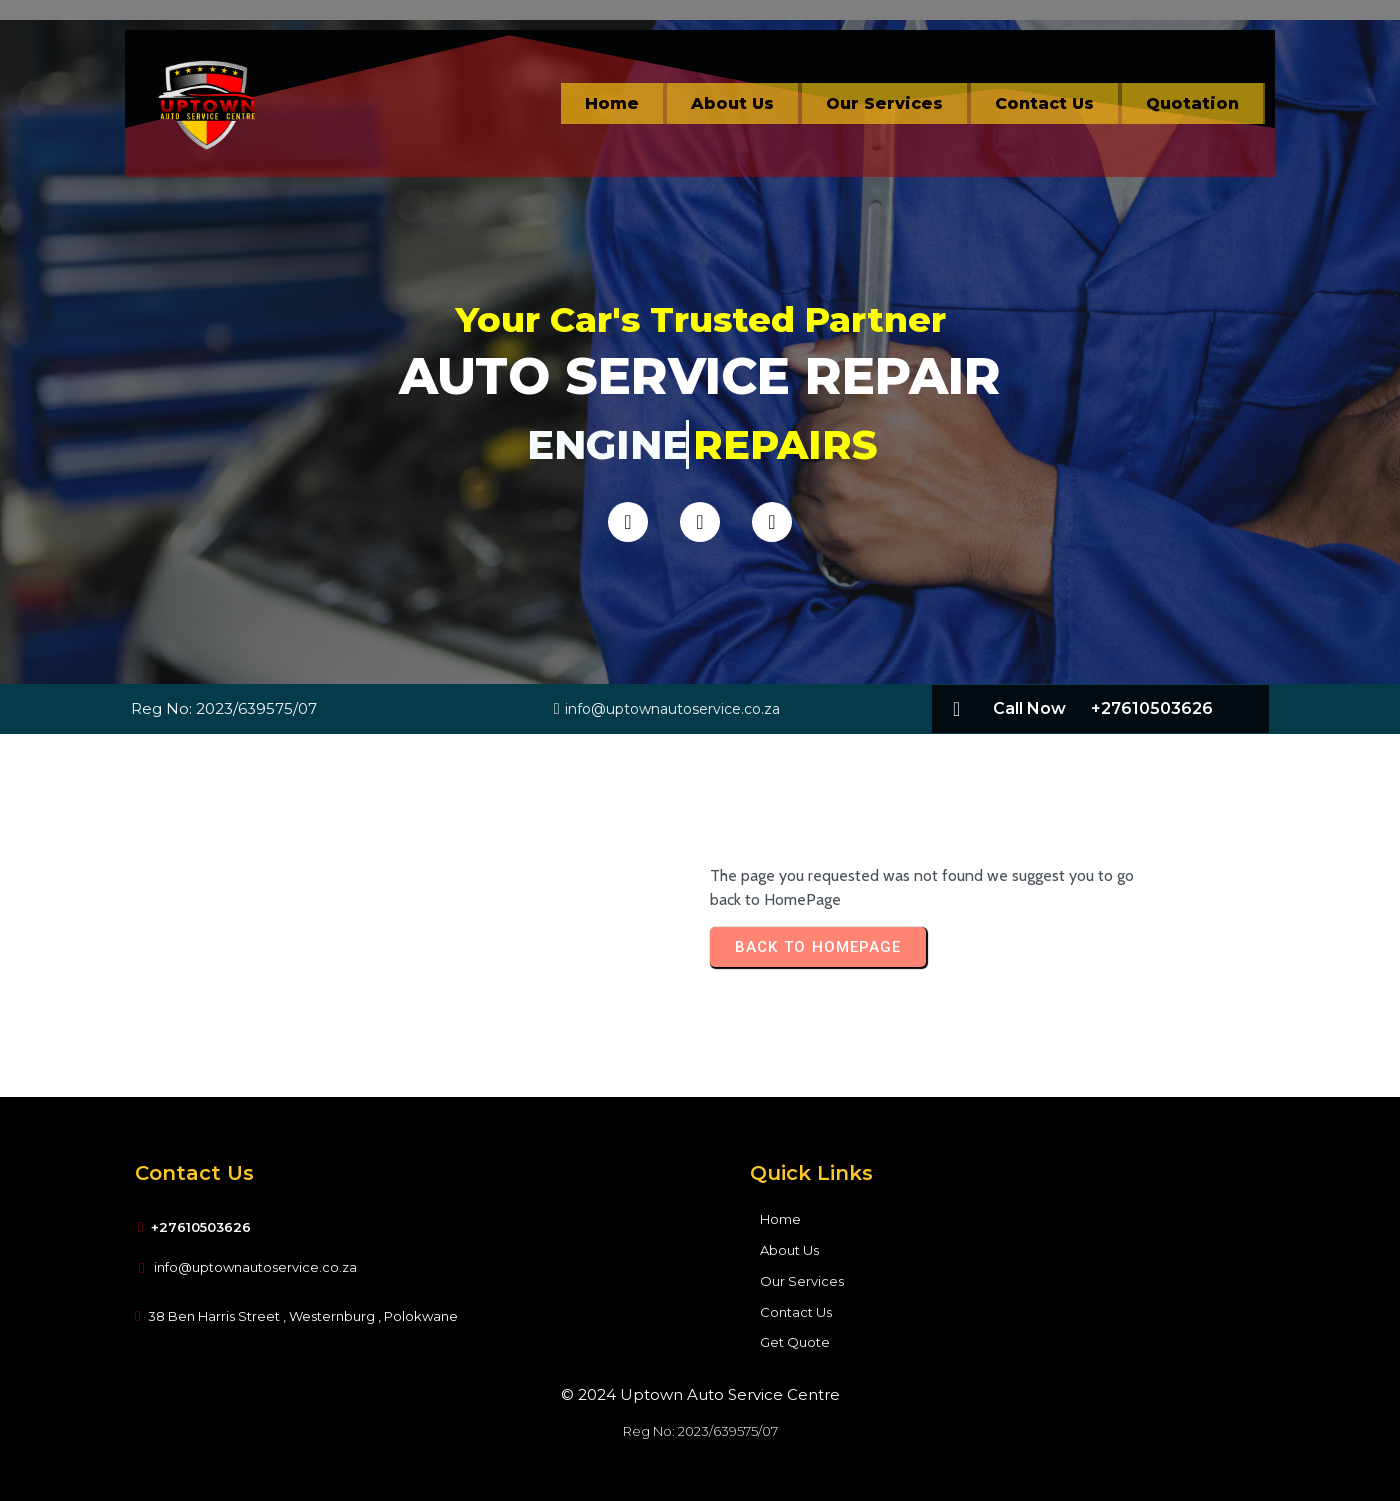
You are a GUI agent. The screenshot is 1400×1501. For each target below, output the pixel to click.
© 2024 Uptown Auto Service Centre (700, 1394)
